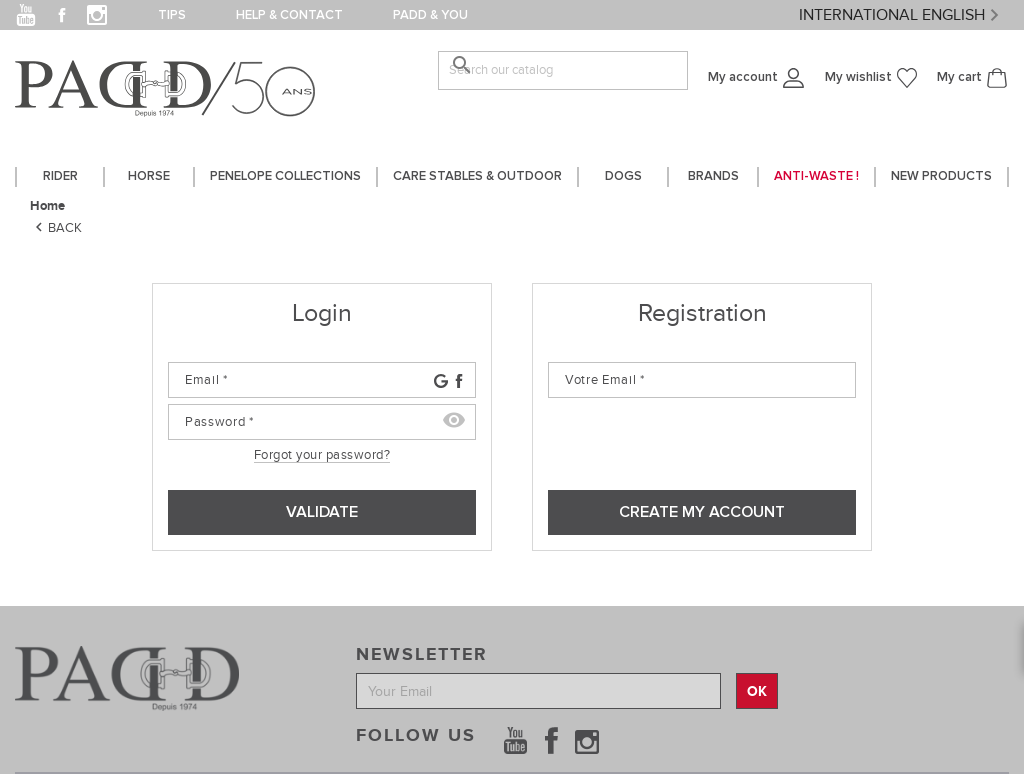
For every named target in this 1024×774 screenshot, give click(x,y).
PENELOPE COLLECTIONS (285, 176)
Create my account (702, 512)
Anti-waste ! (816, 176)
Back (56, 227)
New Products (941, 176)
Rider (60, 176)
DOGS (623, 176)
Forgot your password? (322, 454)
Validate (322, 512)
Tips (172, 15)
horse (149, 176)
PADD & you (430, 15)
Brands (713, 176)
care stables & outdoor (477, 176)
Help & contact (289, 15)
